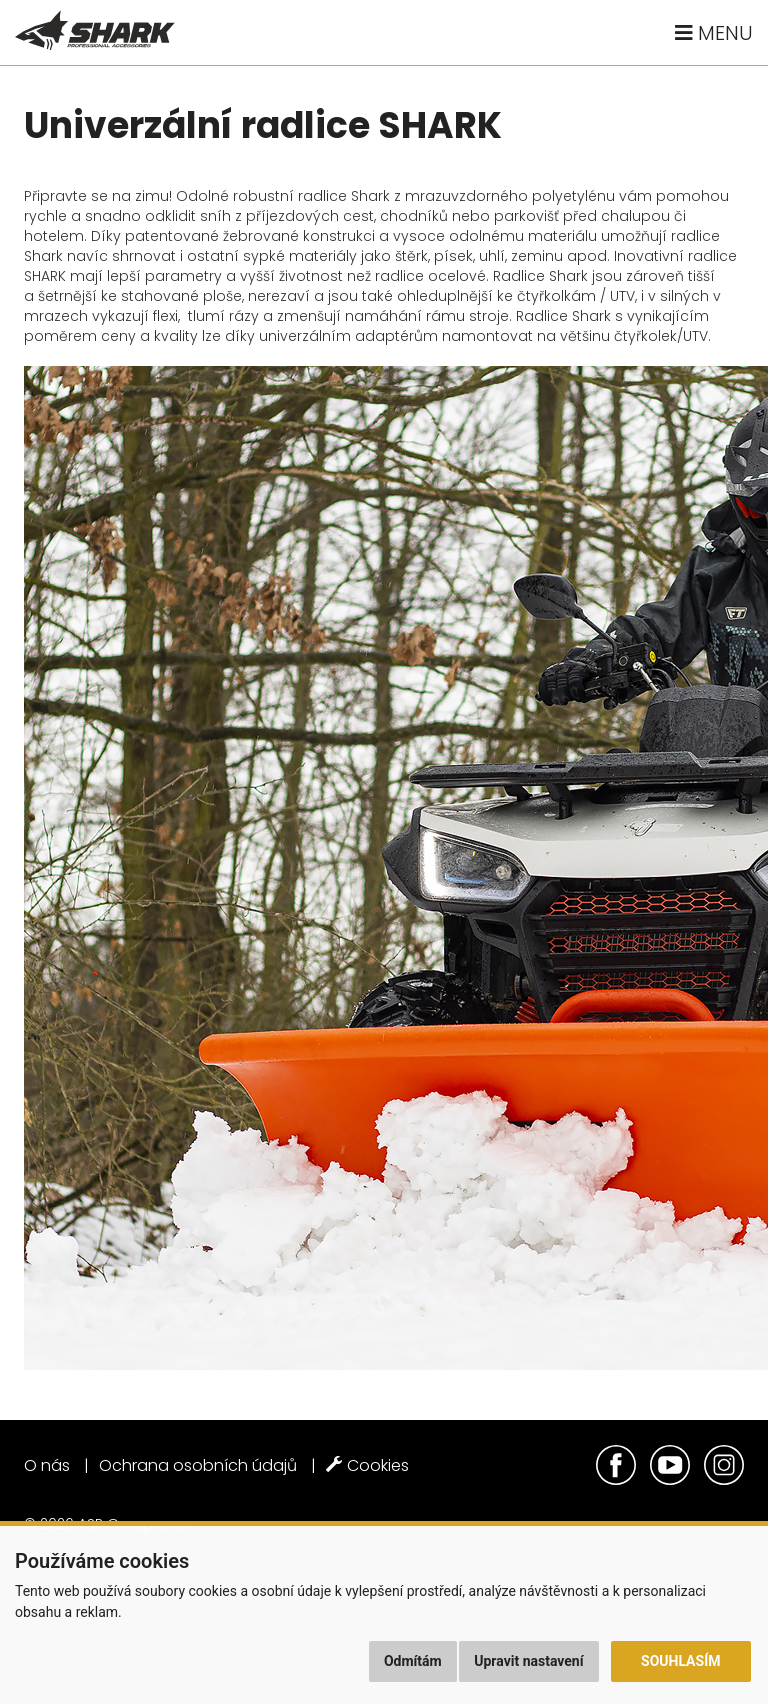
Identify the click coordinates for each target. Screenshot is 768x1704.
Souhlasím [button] (680, 1661)
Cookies (367, 1465)
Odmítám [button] (413, 1661)
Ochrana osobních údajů (198, 1465)
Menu (714, 33)
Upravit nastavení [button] (528, 1661)
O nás (47, 1465)
